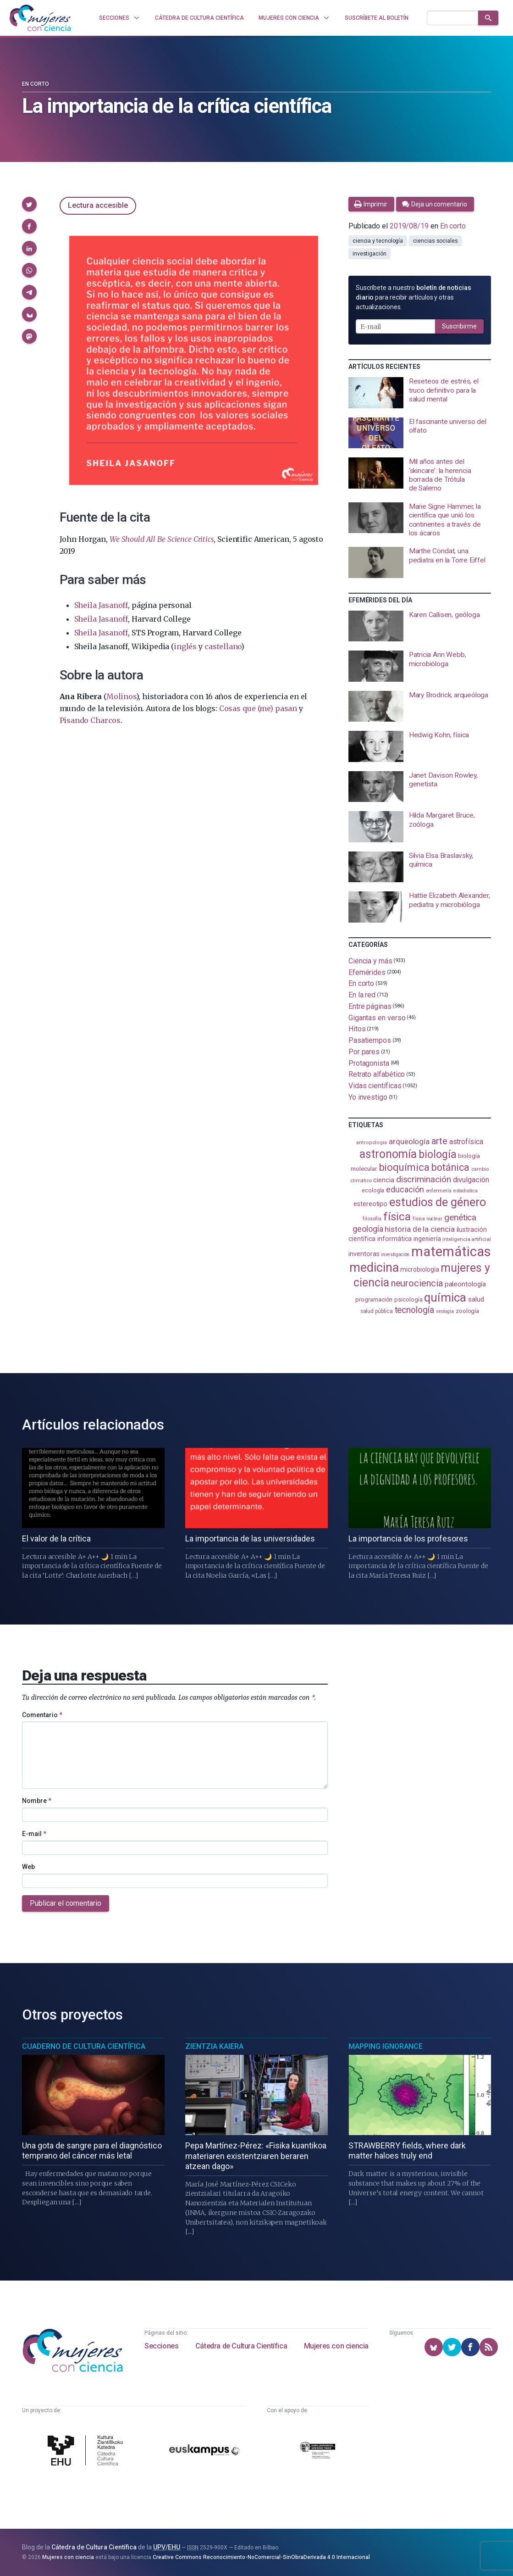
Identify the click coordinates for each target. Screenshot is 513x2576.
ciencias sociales (435, 241)
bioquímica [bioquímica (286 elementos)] (404, 1167)
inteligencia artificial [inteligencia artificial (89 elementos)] (466, 1239)
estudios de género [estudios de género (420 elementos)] (437, 1202)
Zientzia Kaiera (214, 2046)
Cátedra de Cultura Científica (241, 2346)
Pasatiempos (369, 1040)
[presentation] (419, 392)
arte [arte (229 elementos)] (439, 1140)
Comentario (42, 1715)
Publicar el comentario (65, 1903)
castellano (222, 646)
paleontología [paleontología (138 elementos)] (465, 1284)
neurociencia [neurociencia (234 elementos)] (417, 1283)
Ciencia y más (370, 961)
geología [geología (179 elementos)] (368, 1229)
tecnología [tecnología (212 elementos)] (414, 1310)
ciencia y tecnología (378, 241)
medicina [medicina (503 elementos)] (373, 1267)
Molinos (121, 696)
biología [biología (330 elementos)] (437, 1154)
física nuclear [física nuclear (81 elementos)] (427, 1219)
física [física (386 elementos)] (397, 1216)
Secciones (161, 2346)
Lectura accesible (98, 205)
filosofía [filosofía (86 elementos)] (372, 1219)
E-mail (34, 1833)
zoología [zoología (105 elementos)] (467, 1310)
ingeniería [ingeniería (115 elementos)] (427, 1238)
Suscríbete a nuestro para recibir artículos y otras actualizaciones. (413, 297)
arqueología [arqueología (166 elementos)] (409, 1141)
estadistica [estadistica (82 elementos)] (465, 1191)
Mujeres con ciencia (336, 2346)
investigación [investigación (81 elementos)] (395, 1254)
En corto (35, 84)
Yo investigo (367, 1097)
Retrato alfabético (376, 1074)
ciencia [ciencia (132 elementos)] (383, 1180)
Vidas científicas (375, 1085)
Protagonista (368, 1062)
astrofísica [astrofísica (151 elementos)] (466, 1141)
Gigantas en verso (377, 1017)
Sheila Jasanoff (101, 605)
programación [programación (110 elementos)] (373, 1299)
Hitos (357, 1028)
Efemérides (367, 972)
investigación (369, 253)
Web (28, 1866)
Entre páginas (370, 1006)
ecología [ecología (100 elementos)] (373, 1190)
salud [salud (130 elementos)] (476, 1299)
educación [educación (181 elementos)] (405, 1189)
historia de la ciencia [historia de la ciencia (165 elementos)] (419, 1229)
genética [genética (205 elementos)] (460, 1217)
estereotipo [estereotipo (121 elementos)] (370, 1204)
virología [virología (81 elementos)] (445, 1311)
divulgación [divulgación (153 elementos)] (471, 1179)
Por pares (364, 1051)
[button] (29, 204)
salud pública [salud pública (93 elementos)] (376, 1311)
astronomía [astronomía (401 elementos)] (388, 1154)
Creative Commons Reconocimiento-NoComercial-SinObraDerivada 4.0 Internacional (261, 2557)
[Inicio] (40, 18)
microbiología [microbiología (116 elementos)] (419, 1269)
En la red (361, 994)
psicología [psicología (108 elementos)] (408, 1299)
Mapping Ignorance (385, 2046)
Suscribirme (459, 326)
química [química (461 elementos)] (445, 1297)
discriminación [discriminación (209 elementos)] (423, 1179)
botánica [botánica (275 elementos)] (450, 1167)
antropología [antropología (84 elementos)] (371, 1143)
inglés (185, 646)
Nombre (36, 1800)
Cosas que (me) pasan (258, 708)
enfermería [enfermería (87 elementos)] (439, 1191)
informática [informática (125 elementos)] (394, 1239)
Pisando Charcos (90, 720)
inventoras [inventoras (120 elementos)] (363, 1253)
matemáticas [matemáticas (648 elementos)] (451, 1251)
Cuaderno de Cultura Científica (83, 2046)
